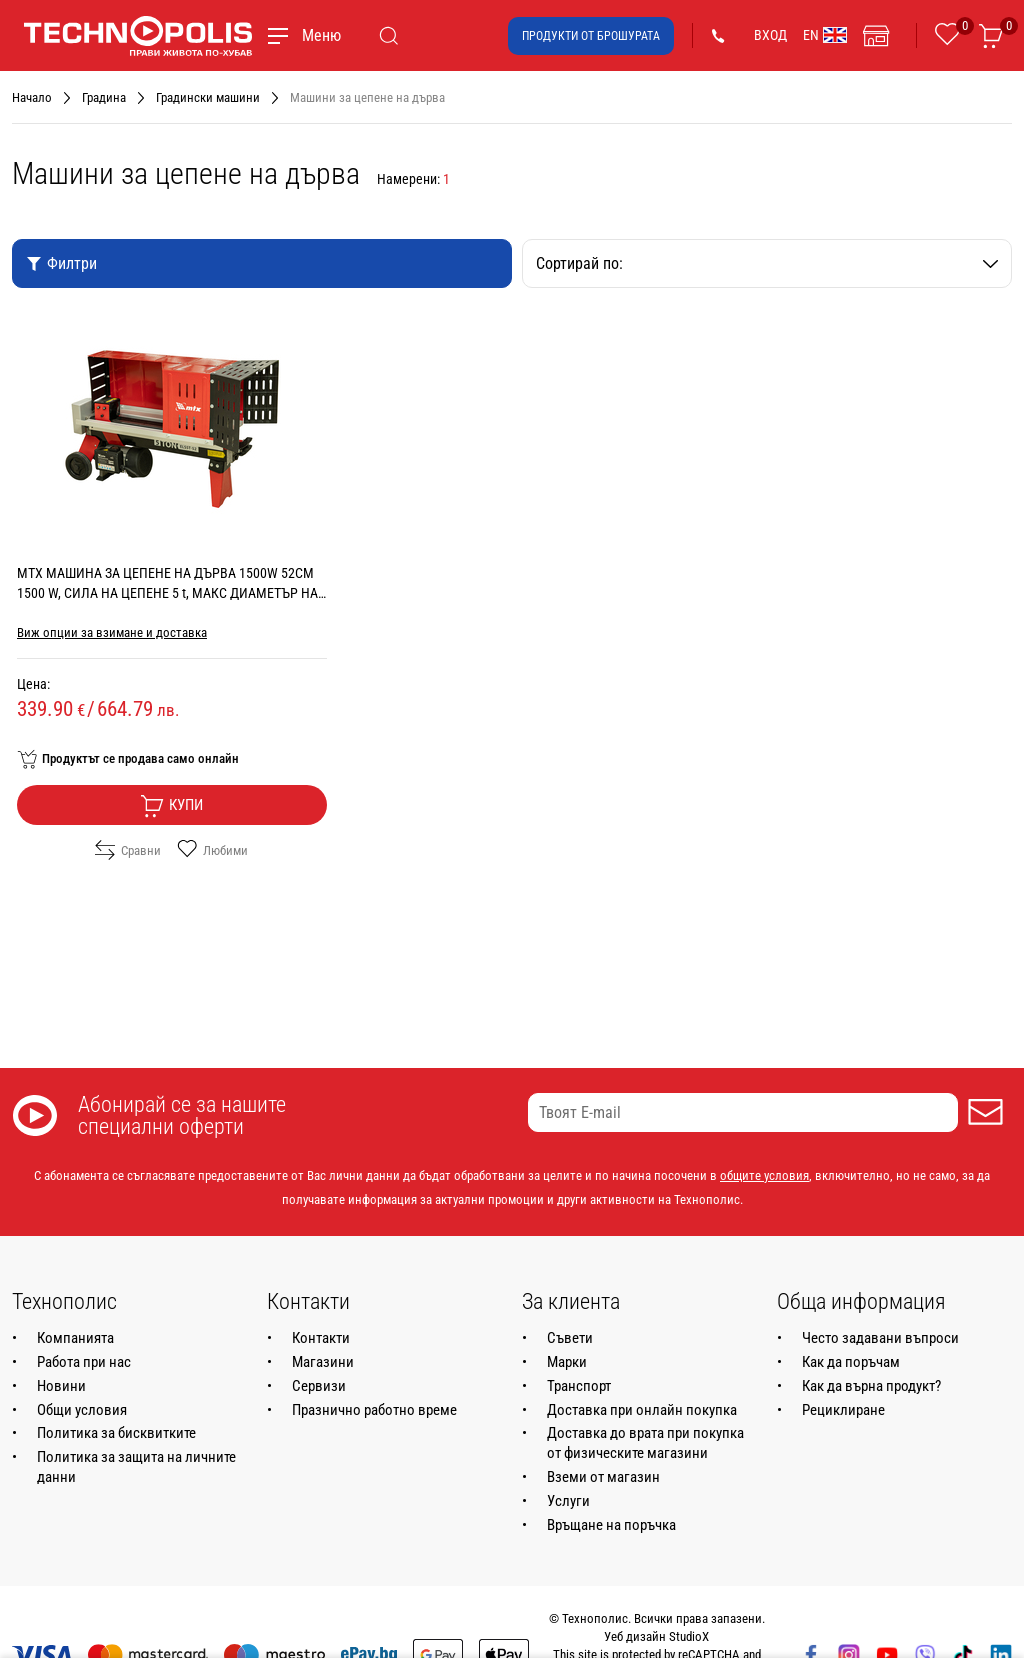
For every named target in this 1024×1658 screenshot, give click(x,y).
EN (825, 35)
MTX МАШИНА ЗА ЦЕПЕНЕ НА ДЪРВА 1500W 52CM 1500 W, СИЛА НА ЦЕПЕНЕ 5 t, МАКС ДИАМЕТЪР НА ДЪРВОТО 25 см (167, 593)
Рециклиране (843, 1410)
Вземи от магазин (603, 1477)
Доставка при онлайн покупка (642, 1410)
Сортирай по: (767, 263)
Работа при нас (84, 1362)
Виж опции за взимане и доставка (112, 632)
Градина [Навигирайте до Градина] (104, 97)
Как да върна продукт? (871, 1386)
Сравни (128, 850)
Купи (171, 806)
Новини (61, 1386)
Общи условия (82, 1410)
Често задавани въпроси (880, 1338)
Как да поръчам (851, 1362)
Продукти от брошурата (591, 36)
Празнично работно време (374, 1410)
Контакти (321, 1338)
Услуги (568, 1501)
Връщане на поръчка (611, 1525)
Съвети (570, 1338)
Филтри (61, 263)
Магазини (323, 1362)
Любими (212, 850)
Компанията (75, 1338)
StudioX (689, 1636)
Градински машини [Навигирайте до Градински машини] (208, 97)
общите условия (764, 1175)
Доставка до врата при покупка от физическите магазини (645, 1443)
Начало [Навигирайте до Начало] (32, 97)
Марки (567, 1362)
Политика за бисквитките (116, 1433)
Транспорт (579, 1386)
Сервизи (319, 1386)
